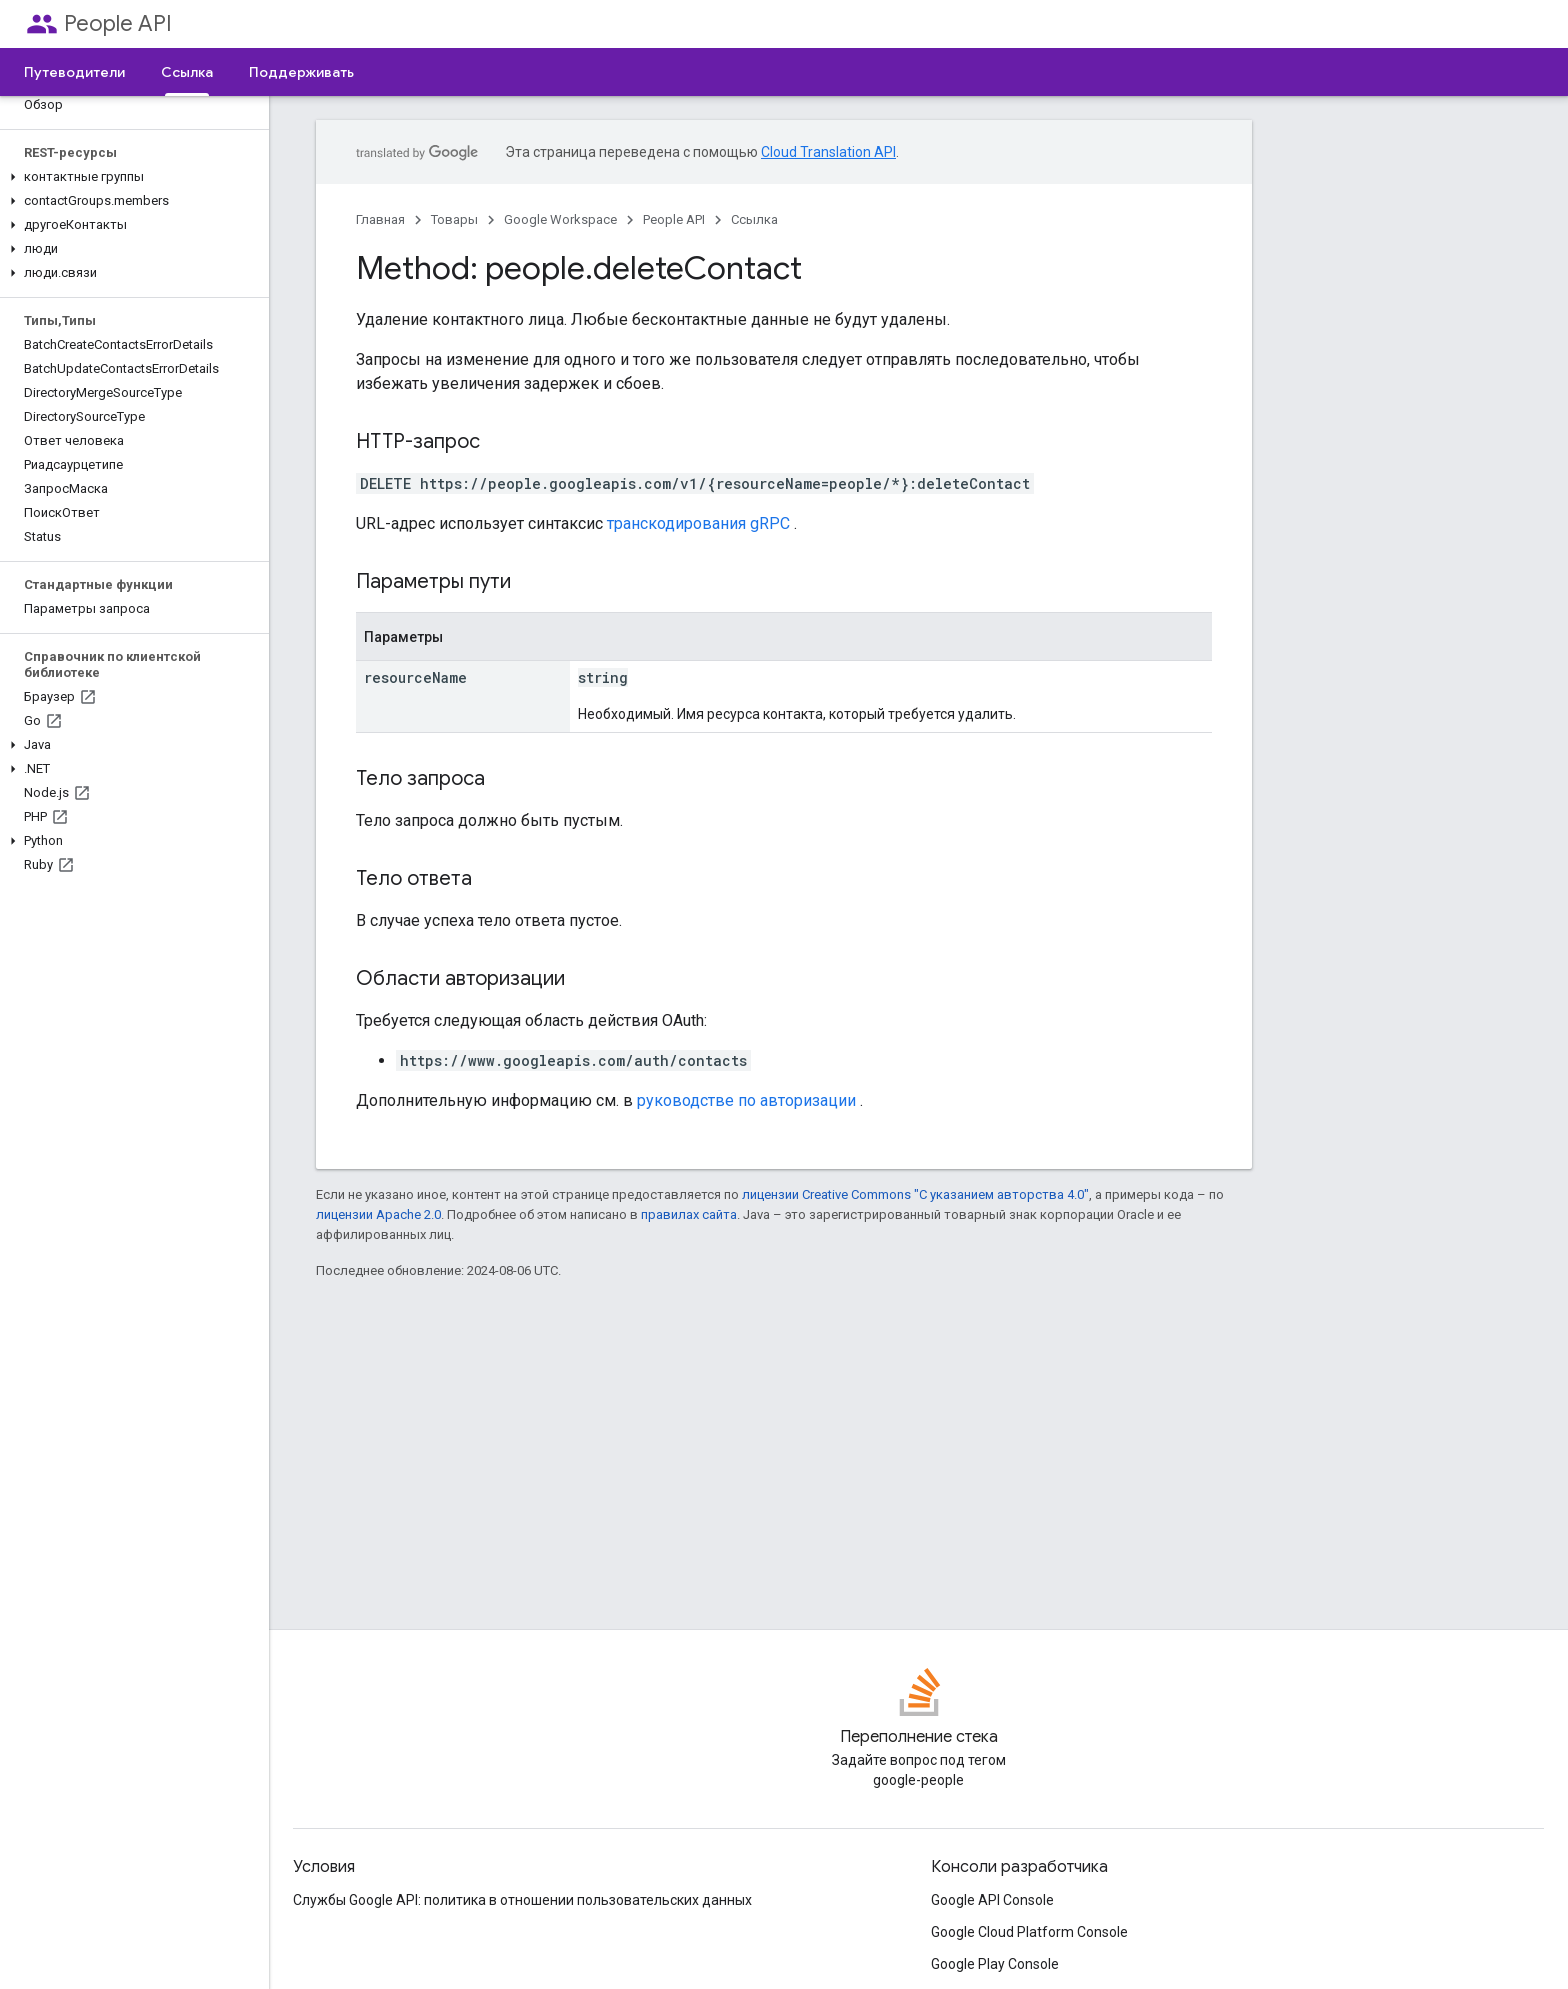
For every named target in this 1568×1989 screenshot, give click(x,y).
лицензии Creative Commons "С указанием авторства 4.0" (915, 1194)
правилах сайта (689, 1214)
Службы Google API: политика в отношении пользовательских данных (522, 1900)
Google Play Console (995, 1964)
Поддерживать (301, 72)
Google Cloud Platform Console (1029, 1932)
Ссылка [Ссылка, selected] (187, 72)
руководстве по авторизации (746, 1100)
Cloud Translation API (828, 152)
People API (118, 23)
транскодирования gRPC (698, 523)
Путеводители (74, 72)
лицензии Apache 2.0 (378, 1214)
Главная (380, 219)
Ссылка (754, 219)
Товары (454, 219)
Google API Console (992, 1900)
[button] (130, 177)
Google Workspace (560, 219)
